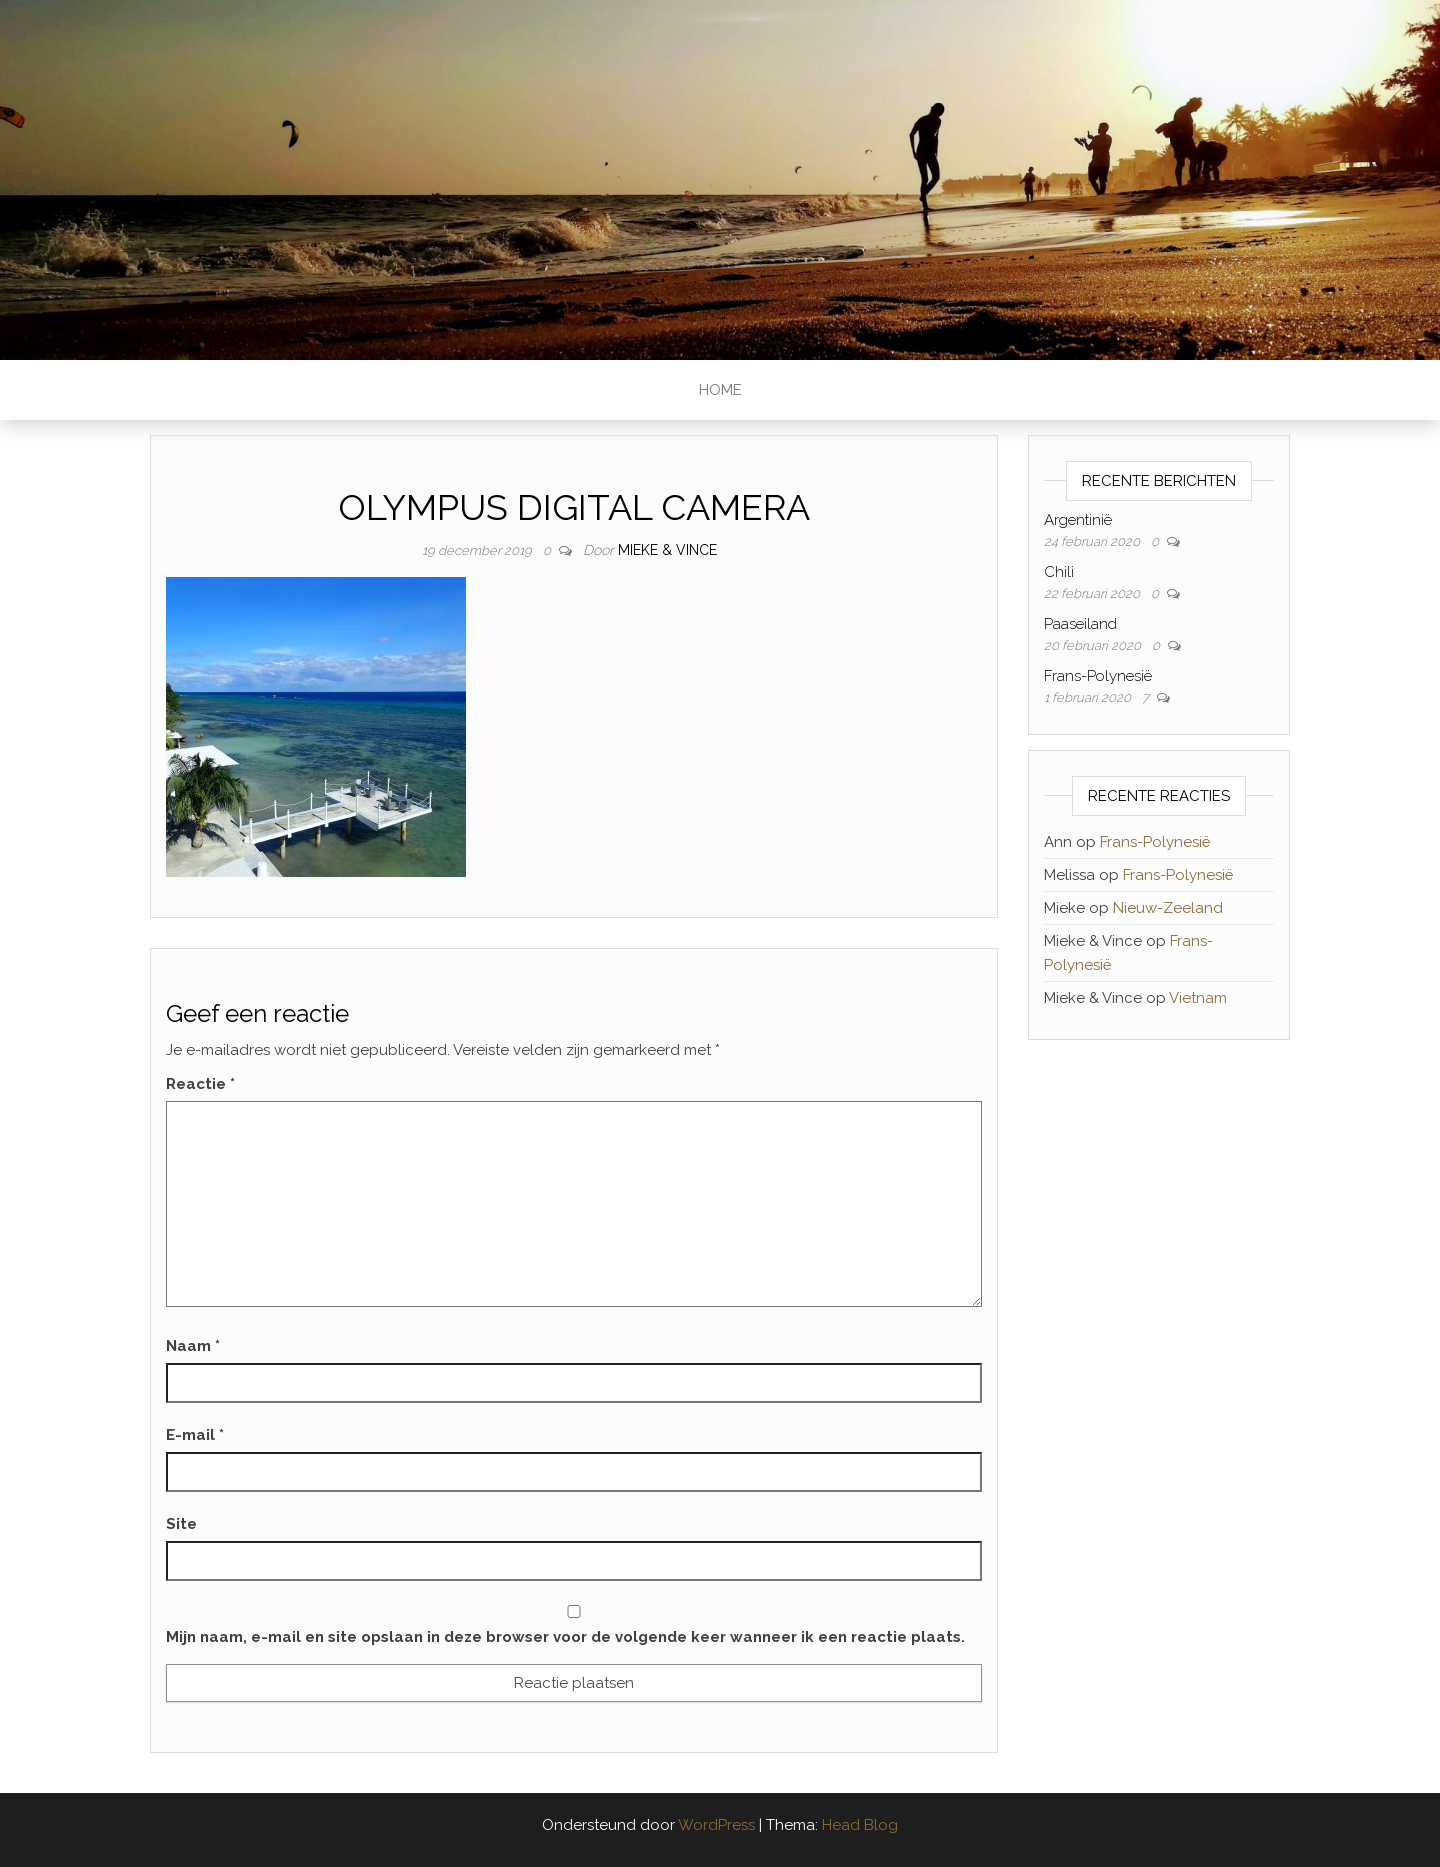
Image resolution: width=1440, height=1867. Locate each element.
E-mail (195, 1435)
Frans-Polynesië (1098, 676)
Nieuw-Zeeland (1168, 908)
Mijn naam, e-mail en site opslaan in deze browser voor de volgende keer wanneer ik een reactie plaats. (565, 1637)
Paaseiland (1080, 624)
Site (181, 1524)
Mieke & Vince (667, 550)
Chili (1059, 572)
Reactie (200, 1084)
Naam (193, 1346)
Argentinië (1078, 520)
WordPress (716, 1825)
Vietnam (1198, 998)
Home (720, 390)
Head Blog (860, 1825)
